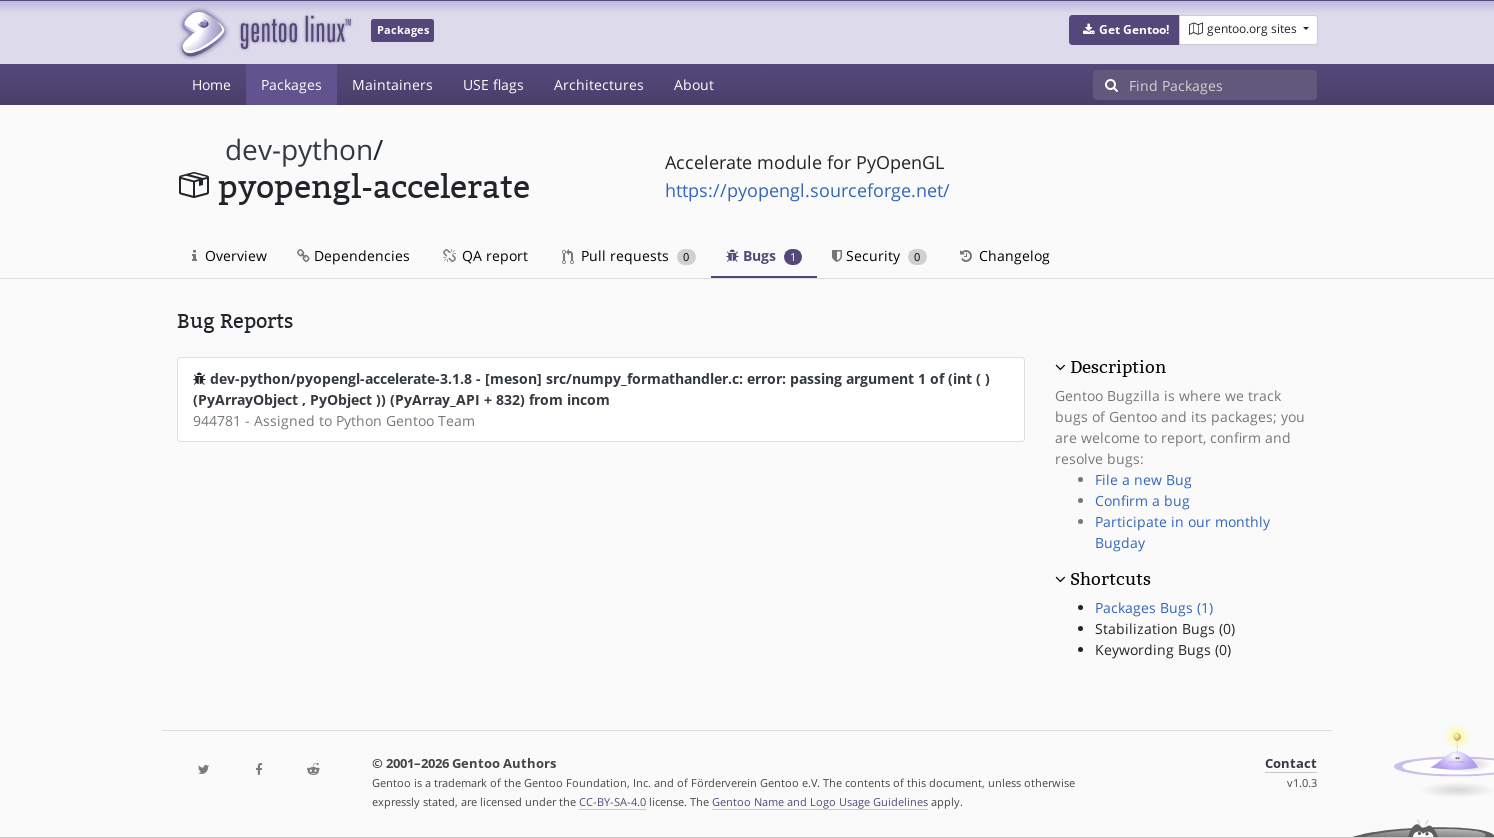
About (694, 84)
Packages (291, 84)
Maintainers (392, 84)
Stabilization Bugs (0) (1165, 628)
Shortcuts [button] (1110, 579)
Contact (1291, 763)
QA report (484, 255)
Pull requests (629, 255)
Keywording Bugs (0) (1163, 649)
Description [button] (1118, 367)
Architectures (599, 84)
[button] (1124, 30)
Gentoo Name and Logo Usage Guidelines (820, 801)
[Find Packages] (1223, 85)
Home (211, 84)
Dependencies (353, 255)
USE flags (493, 84)
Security (879, 255)
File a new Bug (1143, 479)
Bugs (764, 255)
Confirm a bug (1142, 500)
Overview (229, 255)
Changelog (1003, 255)
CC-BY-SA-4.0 (612, 801)
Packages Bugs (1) (1154, 607)
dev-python (299, 149)
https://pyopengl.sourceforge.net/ (807, 190)
